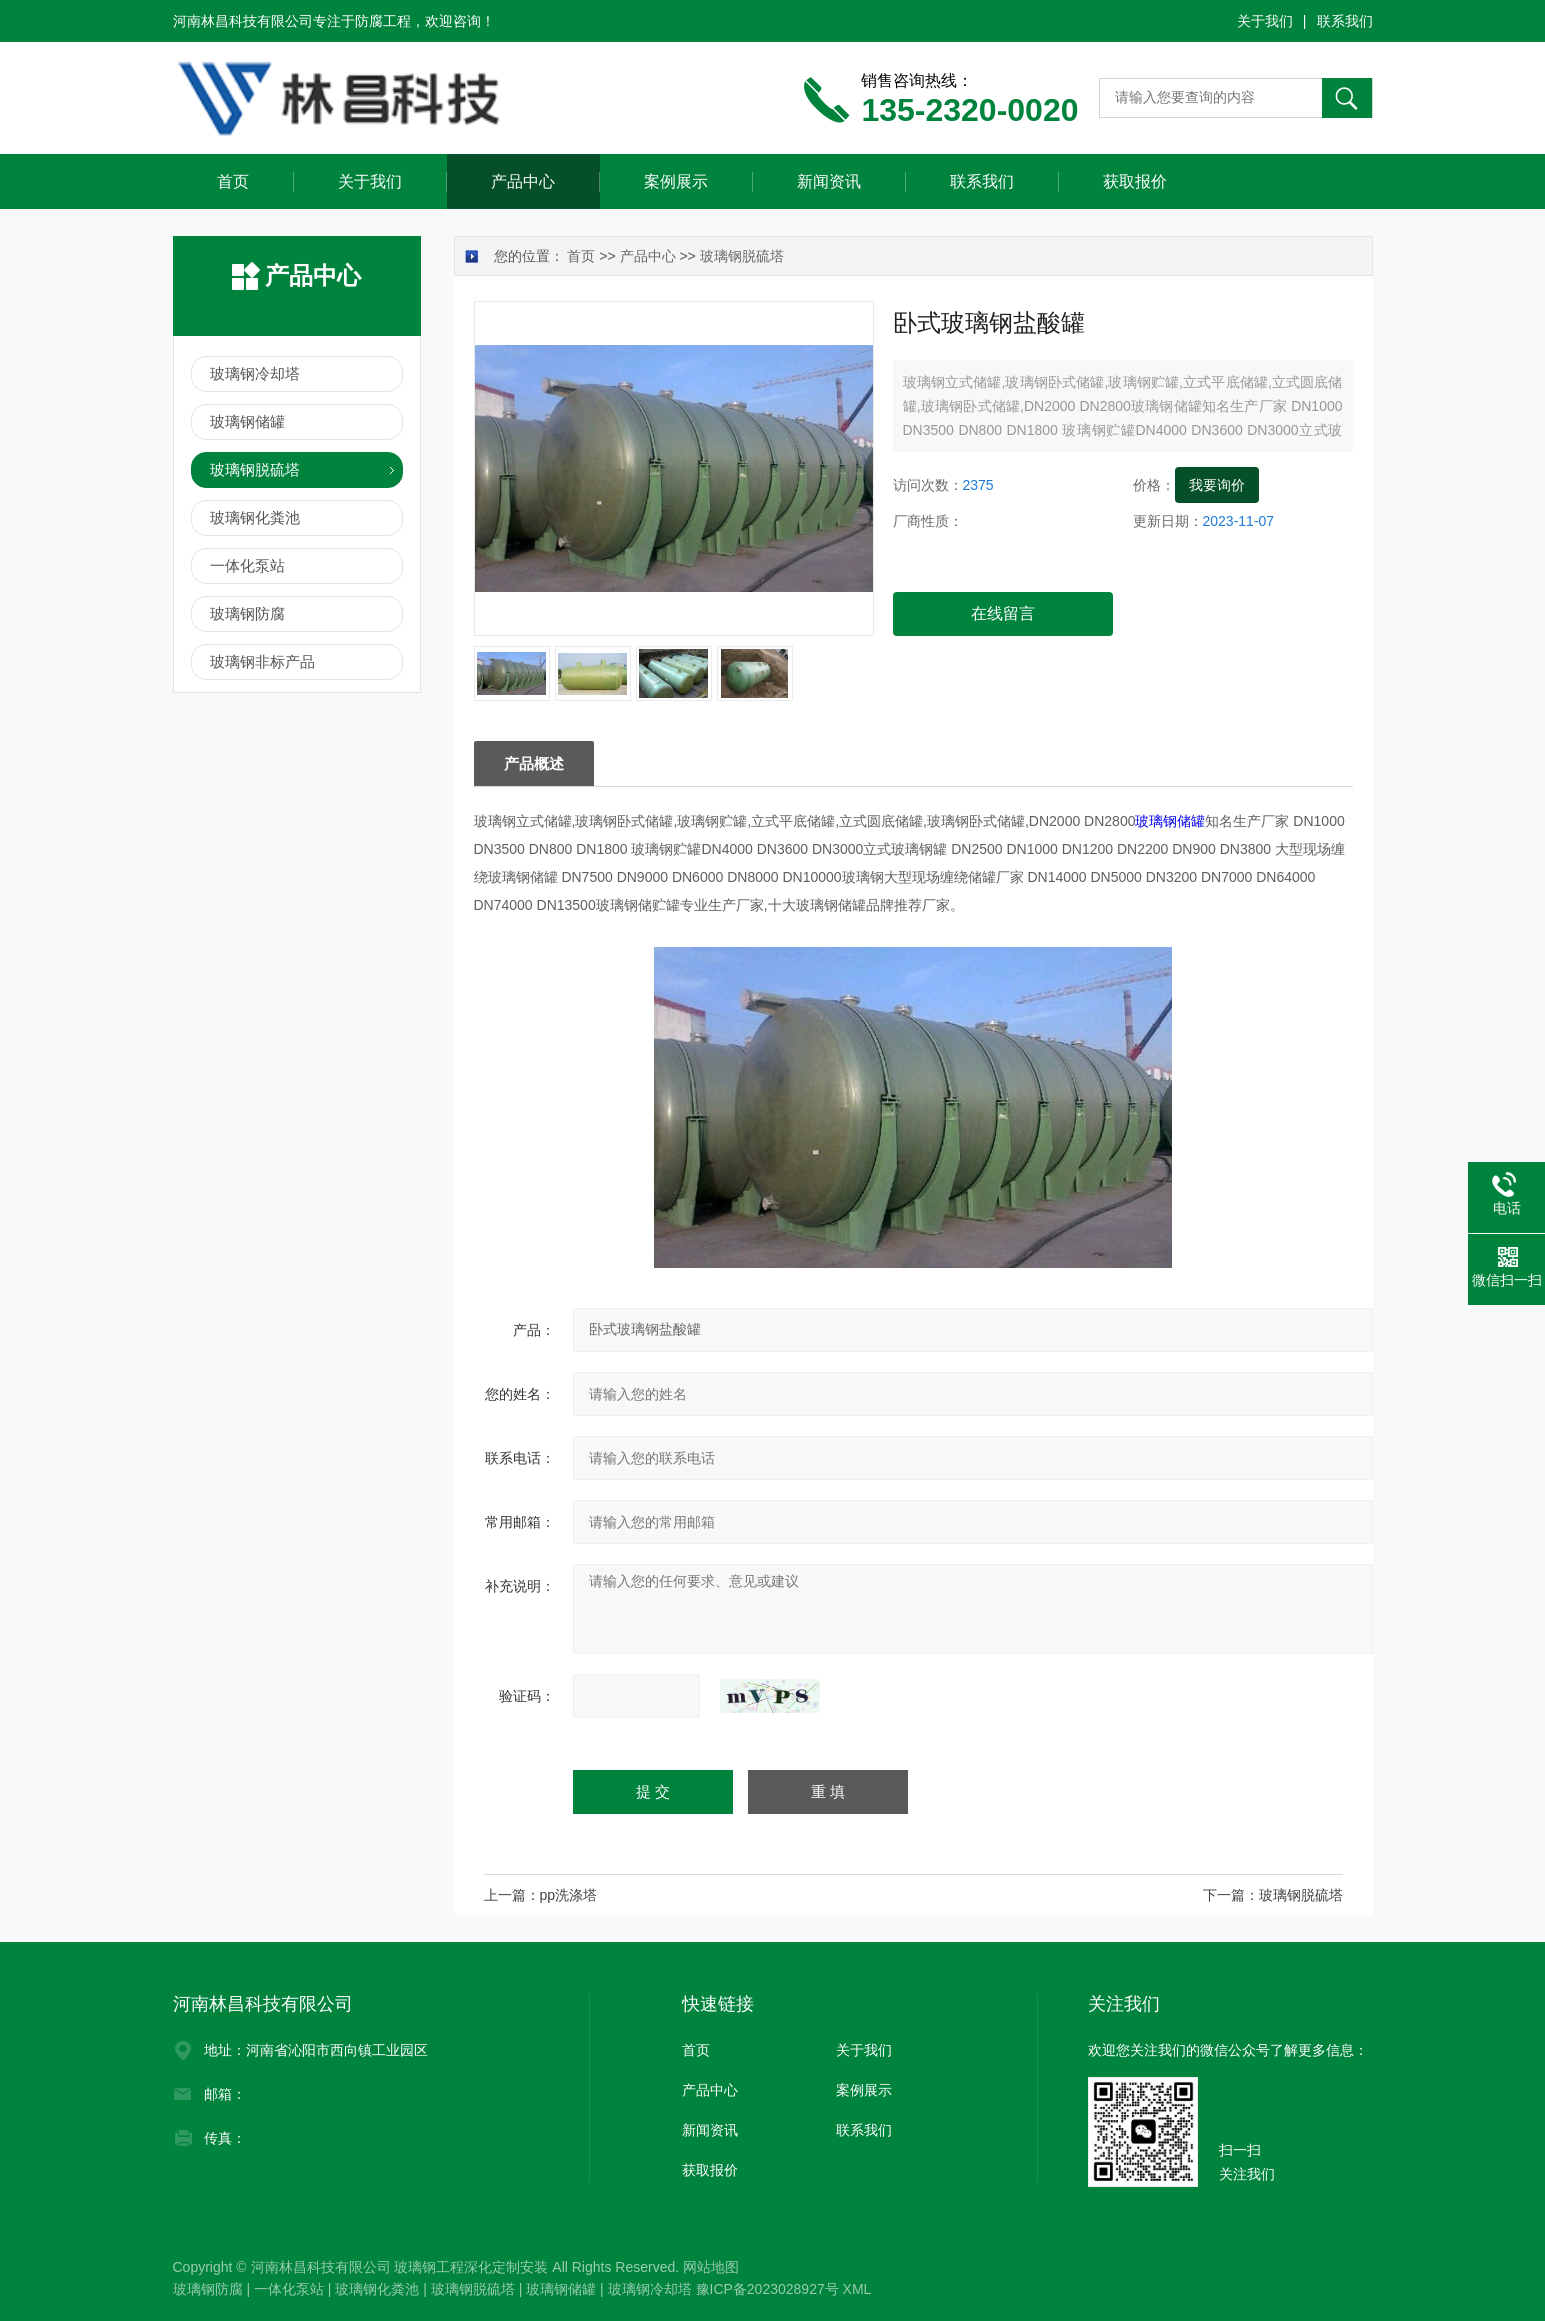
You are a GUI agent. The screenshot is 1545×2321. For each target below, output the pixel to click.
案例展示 (676, 181)
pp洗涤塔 (569, 1895)
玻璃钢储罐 (1170, 821)
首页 (233, 181)
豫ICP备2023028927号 (767, 2289)
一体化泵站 (247, 565)
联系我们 (1345, 21)
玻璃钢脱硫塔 (742, 256)
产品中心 (523, 181)
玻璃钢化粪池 (255, 517)
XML (857, 2289)
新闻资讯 (829, 181)
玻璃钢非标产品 (262, 661)
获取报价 (1135, 181)
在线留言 (1003, 613)
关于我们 (1265, 21)
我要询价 (1217, 485)
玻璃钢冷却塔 (255, 373)
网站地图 (711, 2267)
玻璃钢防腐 (247, 613)
